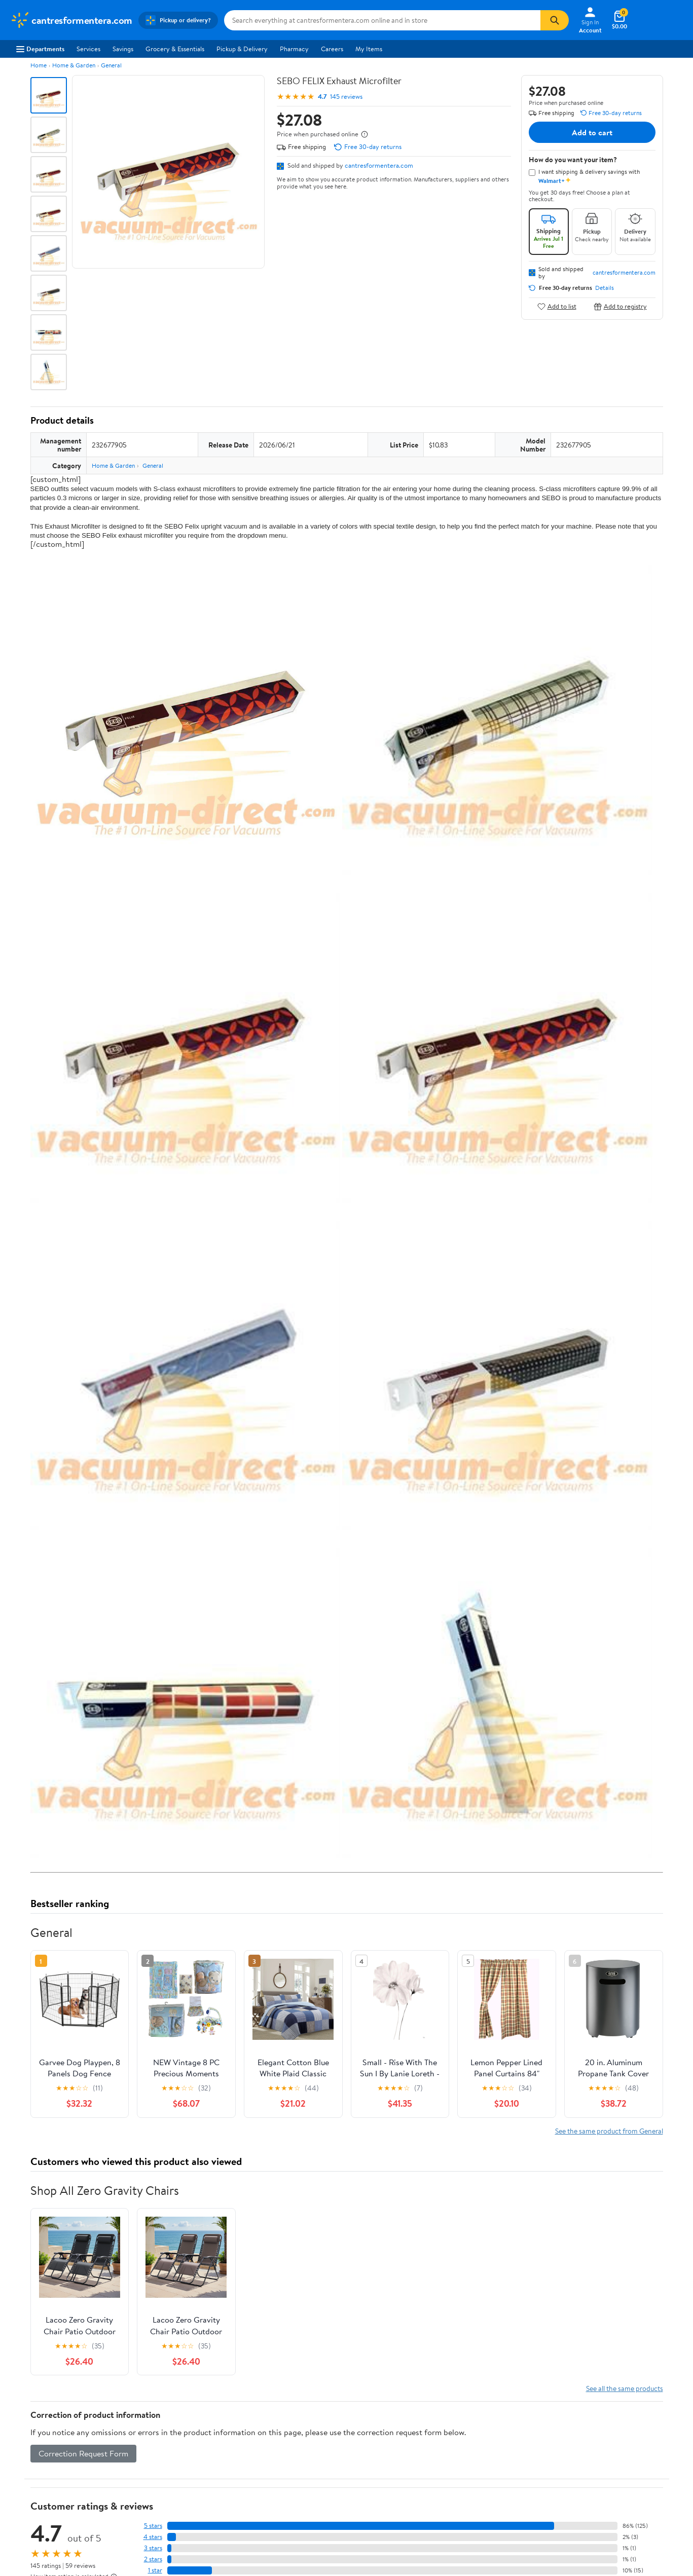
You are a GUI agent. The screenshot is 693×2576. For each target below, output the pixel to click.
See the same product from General (609, 1828)
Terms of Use (441, 2469)
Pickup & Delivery (242, 48)
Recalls (296, 2497)
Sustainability (29, 2524)
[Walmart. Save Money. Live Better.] (71, 20)
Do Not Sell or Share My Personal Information (525, 2565)
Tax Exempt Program (315, 2538)
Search (645, 2327)
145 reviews (346, 96)
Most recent (84, 2327)
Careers (332, 48)
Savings (123, 48)
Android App (579, 2482)
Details (604, 287)
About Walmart (32, 2469)
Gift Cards (162, 2524)
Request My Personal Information (471, 2510)
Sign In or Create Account (252, 2421)
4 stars (152, 2234)
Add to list (556, 306)
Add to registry (620, 306)
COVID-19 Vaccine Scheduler (328, 2469)
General (111, 65)
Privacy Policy (443, 2482)
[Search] (554, 20)
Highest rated (144, 2327)
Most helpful (205, 2327)
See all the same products (624, 2086)
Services (88, 48)
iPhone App (577, 2469)
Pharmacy (294, 48)
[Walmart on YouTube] (603, 2519)
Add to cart (592, 132)
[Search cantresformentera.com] (382, 20)
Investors (23, 2510)
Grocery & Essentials (174, 48)
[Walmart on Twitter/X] (585, 2519)
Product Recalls (308, 2524)
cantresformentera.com (379, 165)
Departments (40, 48)
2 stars (153, 2257)
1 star (155, 2268)
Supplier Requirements (42, 2538)
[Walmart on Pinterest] (621, 2519)
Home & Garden (73, 65)
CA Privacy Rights (449, 2497)
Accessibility (304, 2510)
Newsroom (25, 2497)
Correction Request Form (83, 2151)
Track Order (399, 2421)
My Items (368, 48)
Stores (157, 2482)
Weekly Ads (461, 2421)
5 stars (153, 2223)
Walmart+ (162, 2510)
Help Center (335, 2421)
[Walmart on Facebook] (566, 2519)
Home (38, 65)
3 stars (153, 2246)
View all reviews (64, 2294)
